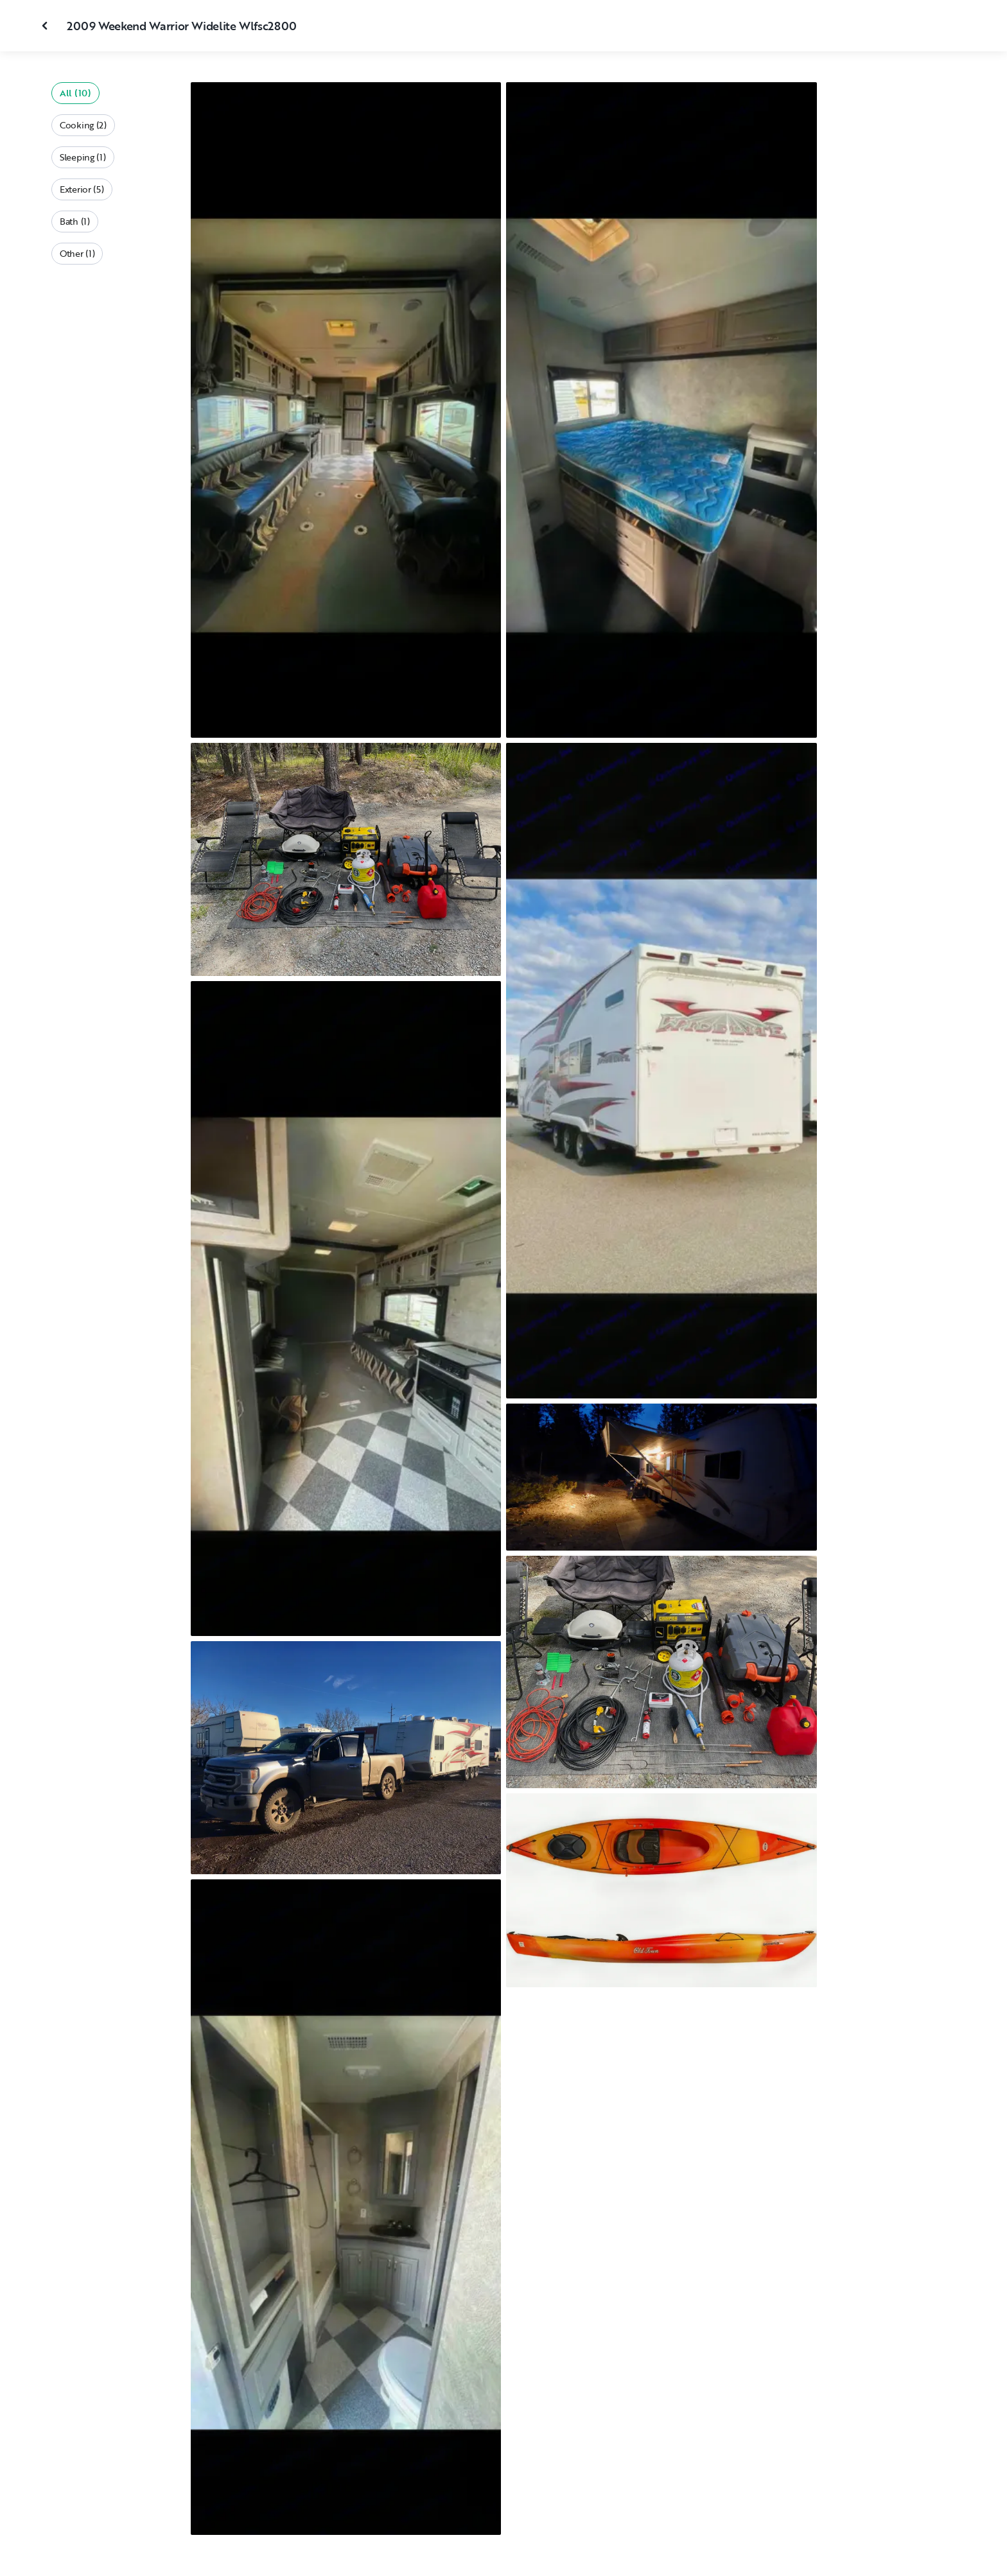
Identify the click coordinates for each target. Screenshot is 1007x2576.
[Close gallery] (46, 25)
